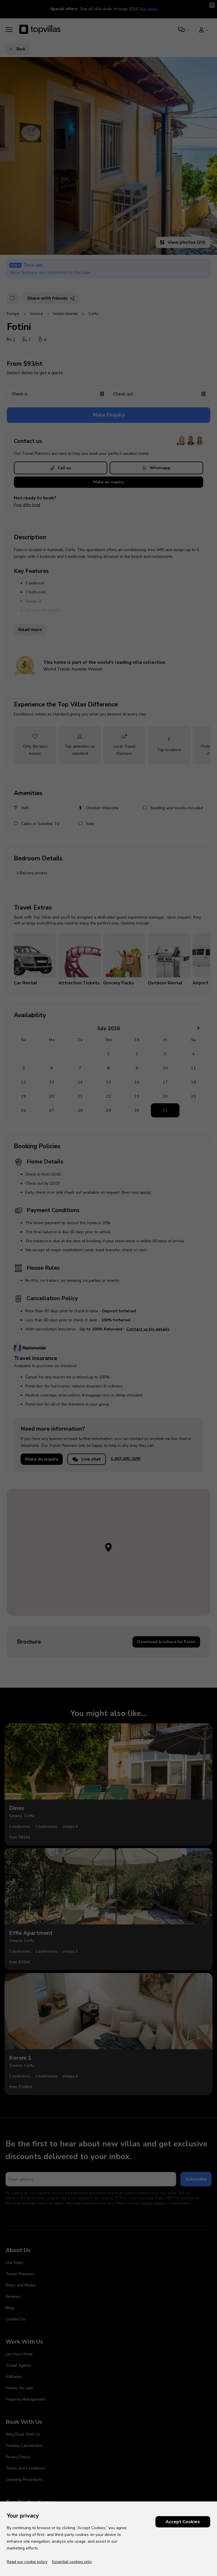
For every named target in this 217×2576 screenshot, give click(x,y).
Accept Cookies (183, 2522)
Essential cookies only (72, 2561)
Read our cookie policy (27, 2561)
